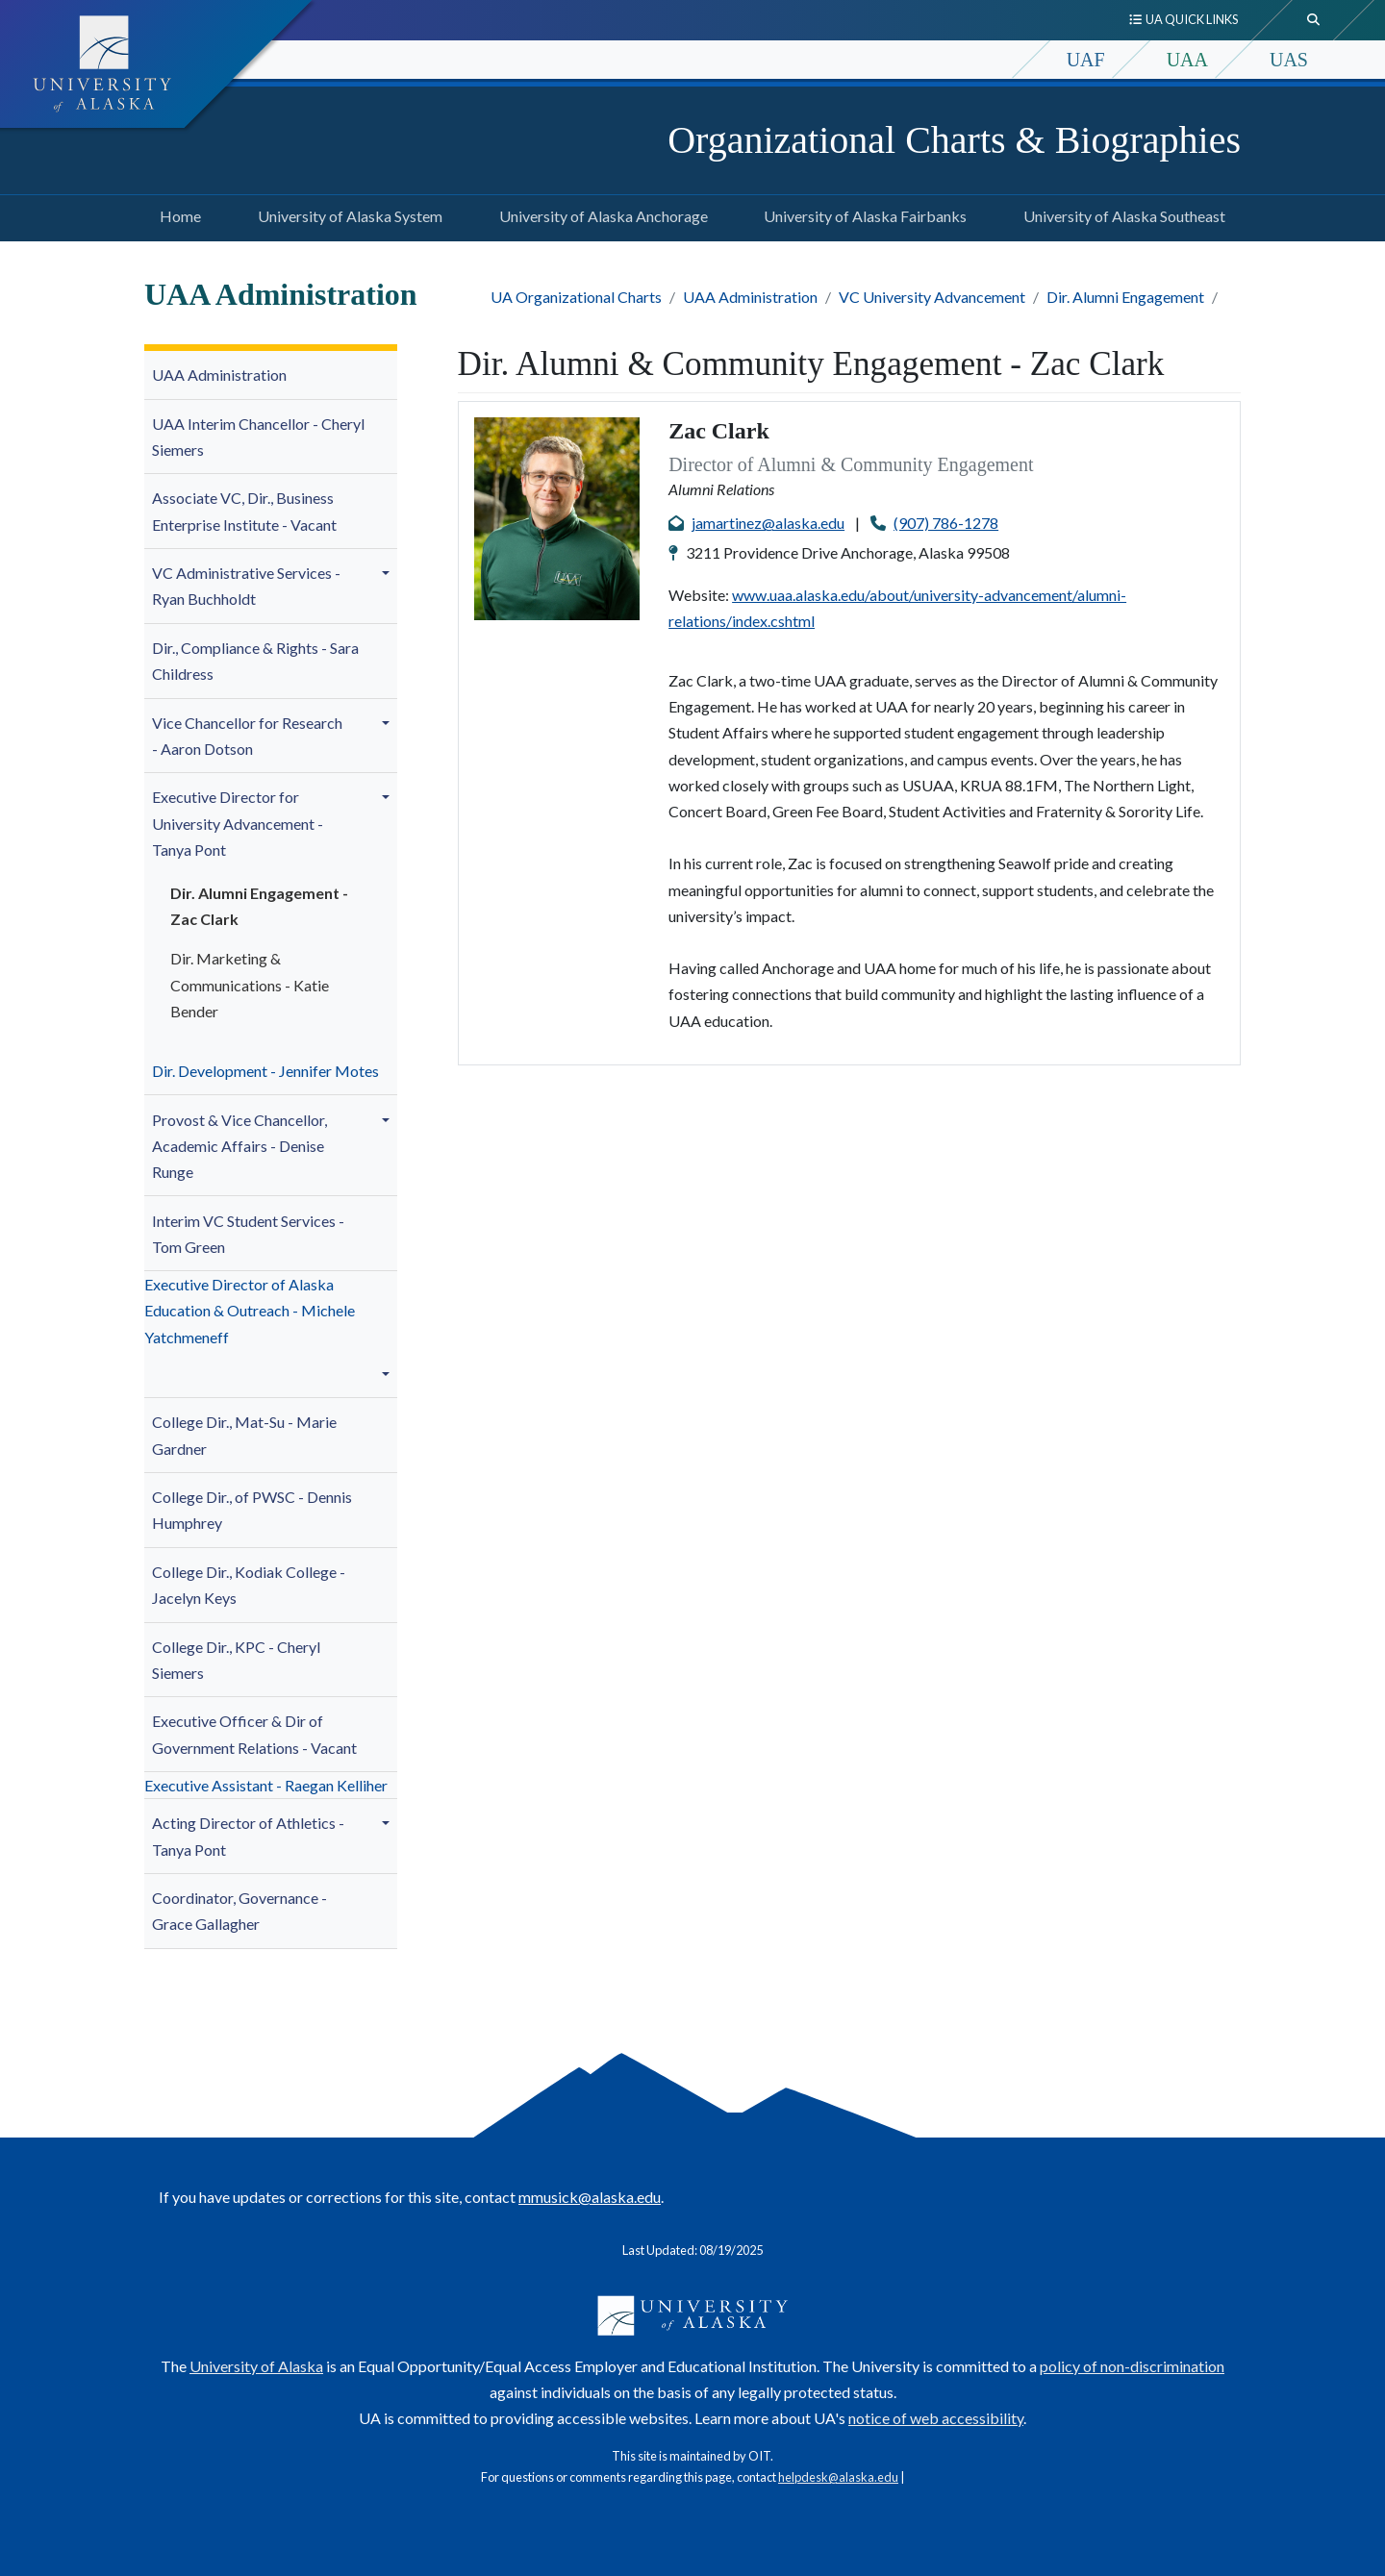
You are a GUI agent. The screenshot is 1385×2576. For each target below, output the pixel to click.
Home (176, 213)
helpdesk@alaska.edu (838, 2477)
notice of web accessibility (935, 2418)
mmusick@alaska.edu (589, 2197)
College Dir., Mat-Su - (244, 1435)
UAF (1086, 59)
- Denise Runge (239, 1146)
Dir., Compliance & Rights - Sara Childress (255, 660)
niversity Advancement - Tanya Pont (237, 823)
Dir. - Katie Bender (249, 984)
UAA (1187, 59)
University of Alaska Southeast (1120, 213)
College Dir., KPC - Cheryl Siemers (236, 1660)
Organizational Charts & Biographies (954, 140)
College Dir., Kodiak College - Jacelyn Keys (248, 1585)
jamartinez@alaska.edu (768, 522)
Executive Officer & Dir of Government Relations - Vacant (254, 1734)
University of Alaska (256, 2366)
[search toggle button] (1313, 20)
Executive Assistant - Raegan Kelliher (266, 1785)
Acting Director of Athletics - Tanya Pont (248, 1835)
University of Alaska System (346, 213)
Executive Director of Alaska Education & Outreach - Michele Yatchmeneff (249, 1310)
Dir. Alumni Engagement (1125, 297)
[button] (388, 573)
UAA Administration (750, 297)
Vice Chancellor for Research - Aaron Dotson (247, 735)
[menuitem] (270, 375)
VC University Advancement (932, 297)
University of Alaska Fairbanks (861, 213)
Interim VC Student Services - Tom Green (248, 1234)
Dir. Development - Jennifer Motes (265, 1071)
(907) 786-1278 (946, 522)
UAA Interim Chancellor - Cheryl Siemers (258, 436)
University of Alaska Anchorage (599, 213)
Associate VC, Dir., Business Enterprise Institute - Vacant (244, 510)
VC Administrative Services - (246, 585)
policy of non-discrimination (1132, 2366)
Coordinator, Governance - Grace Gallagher (239, 1910)
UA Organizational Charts (576, 297)
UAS (1289, 59)
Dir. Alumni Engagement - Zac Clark (259, 906)
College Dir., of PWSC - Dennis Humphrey (252, 1510)
